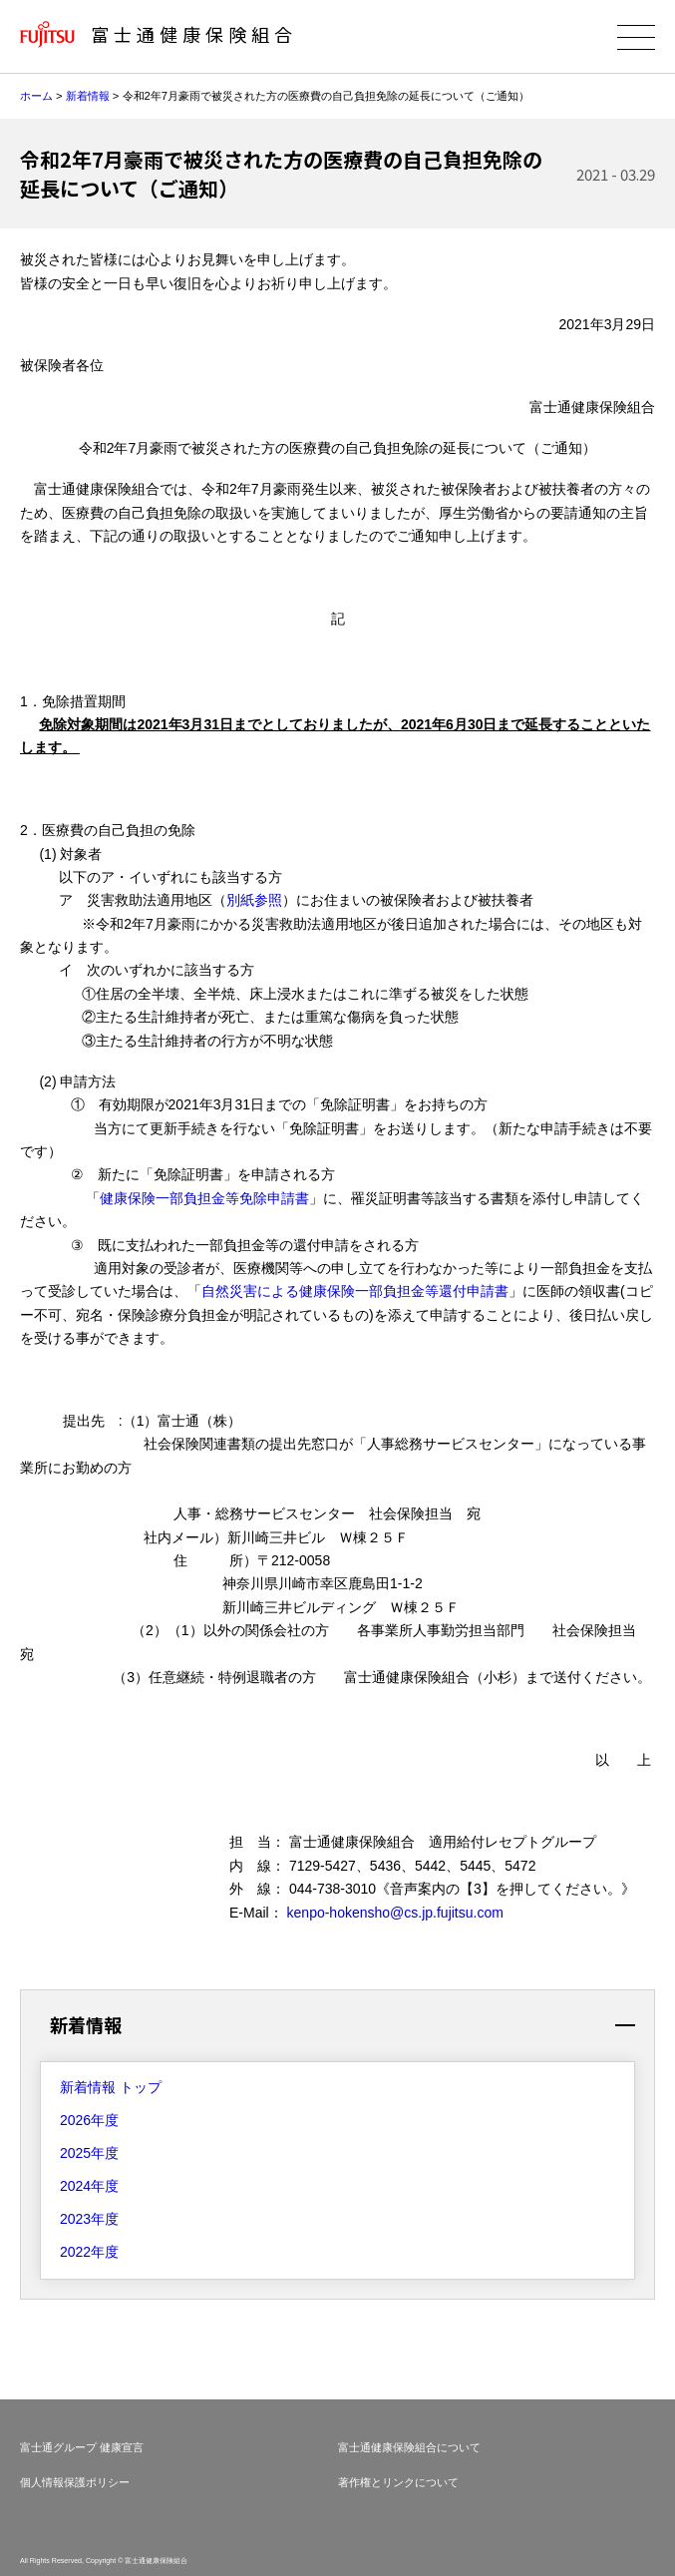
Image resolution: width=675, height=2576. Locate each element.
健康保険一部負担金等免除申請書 (204, 1198)
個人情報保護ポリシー (75, 2482)
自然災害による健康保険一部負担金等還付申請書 (354, 1291)
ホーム (36, 96)
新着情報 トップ (111, 2087)
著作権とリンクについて (398, 2482)
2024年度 (89, 2186)
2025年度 (89, 2153)
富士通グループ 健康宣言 (82, 2447)
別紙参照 (254, 900)
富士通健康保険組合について (409, 2447)
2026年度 (89, 2120)
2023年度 (89, 2219)
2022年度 (89, 2252)
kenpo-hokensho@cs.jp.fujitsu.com (395, 1913)
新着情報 (88, 96)
